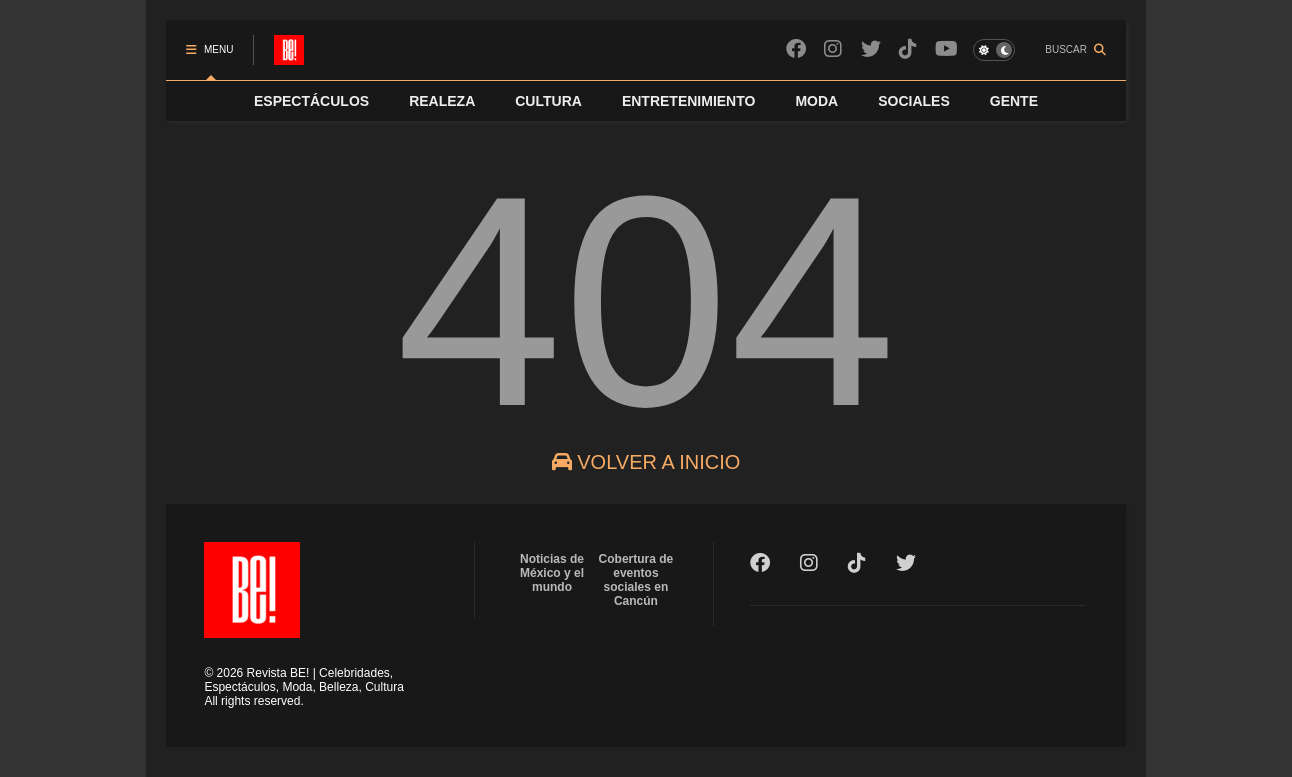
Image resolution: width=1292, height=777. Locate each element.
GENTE (1014, 101)
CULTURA (548, 101)
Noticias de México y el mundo (552, 573)
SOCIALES (914, 101)
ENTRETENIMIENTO (689, 101)
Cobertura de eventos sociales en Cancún (636, 580)
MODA (816, 101)
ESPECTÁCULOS (311, 101)
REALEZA (442, 101)
